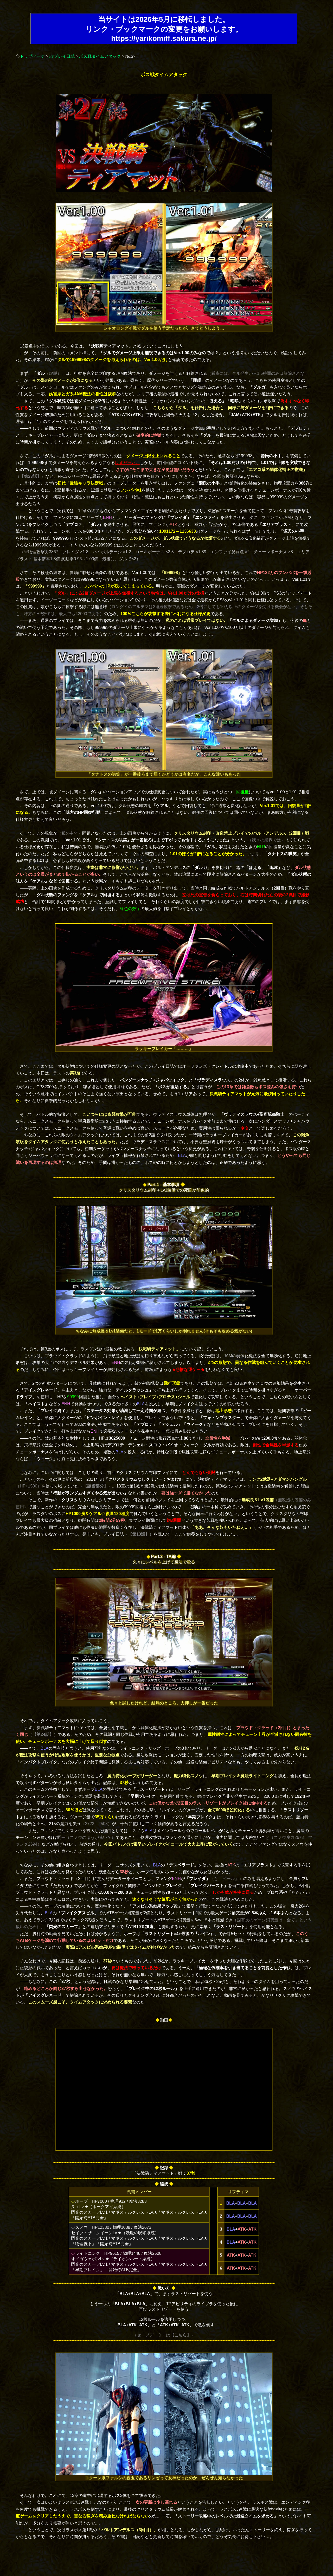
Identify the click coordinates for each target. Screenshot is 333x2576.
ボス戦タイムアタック (100, 56)
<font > (164, 2089)
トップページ (32, 56)
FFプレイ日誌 (62, 56)
